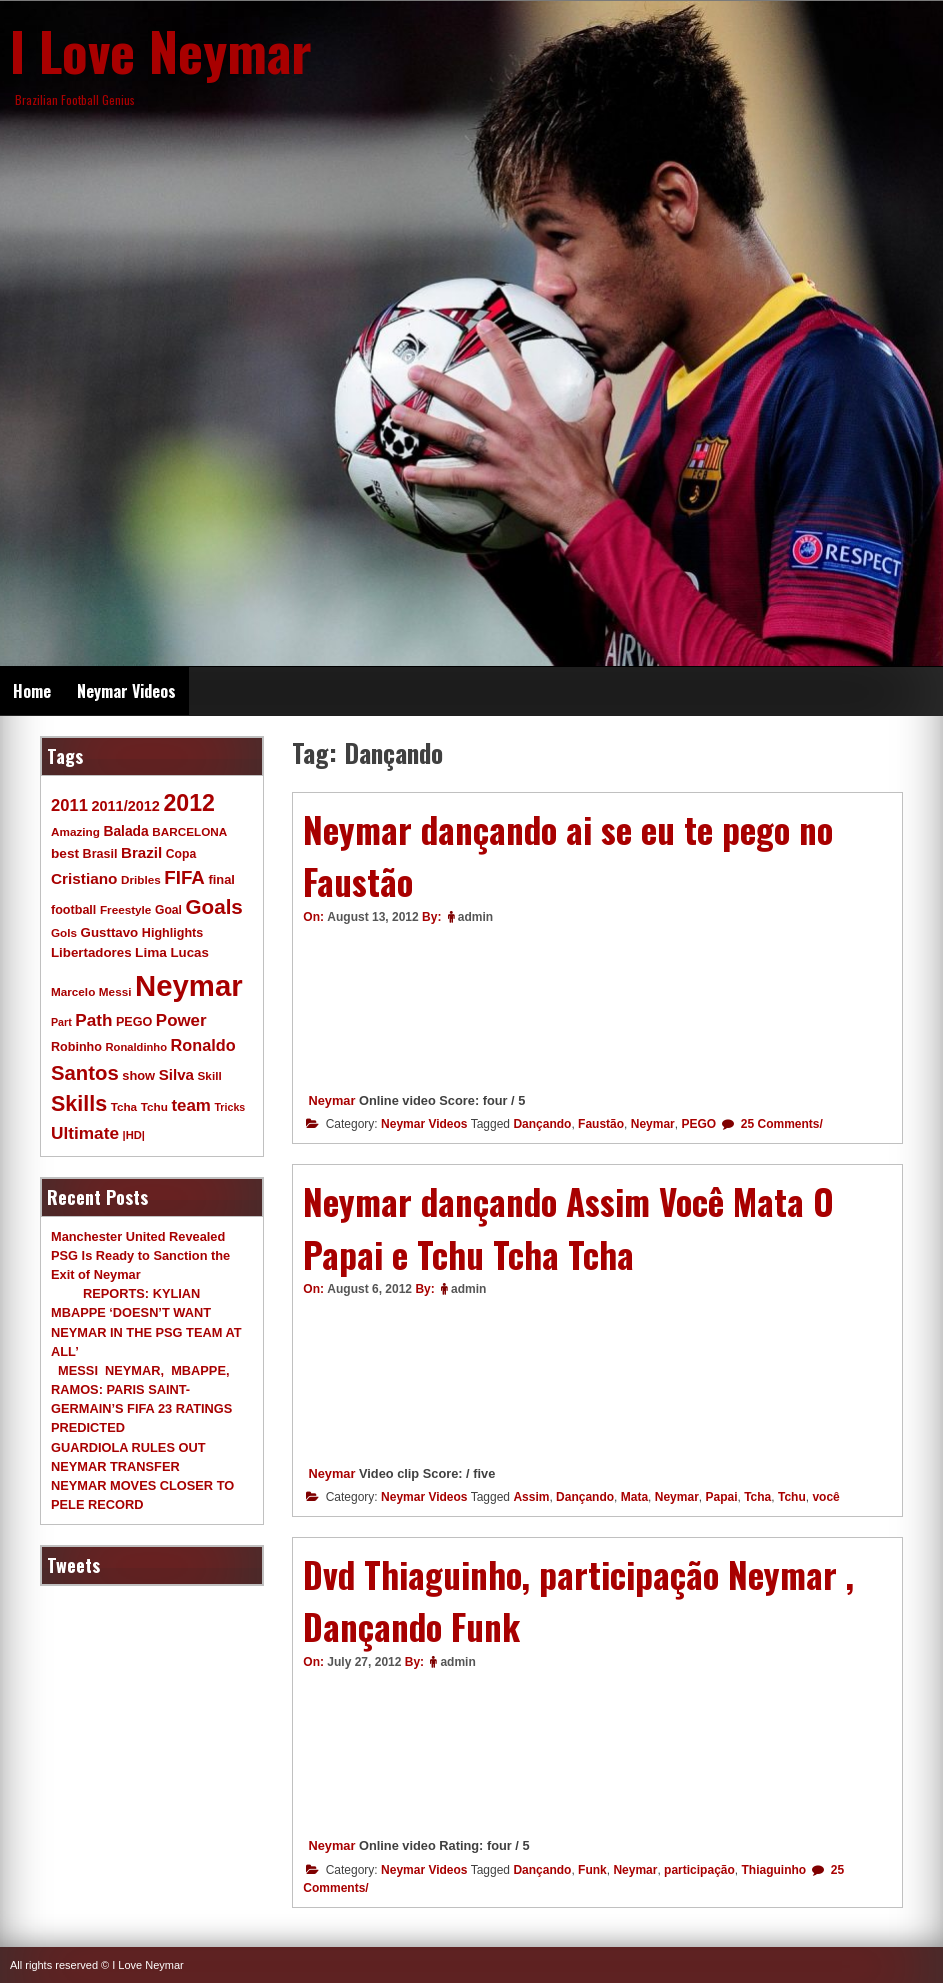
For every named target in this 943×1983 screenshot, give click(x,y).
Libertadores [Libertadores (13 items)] (91, 952)
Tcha (757, 1497)
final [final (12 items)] (221, 879)
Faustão (601, 1124)
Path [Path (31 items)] (93, 1020)
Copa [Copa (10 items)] (181, 854)
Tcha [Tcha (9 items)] (124, 1106)
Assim (531, 1497)
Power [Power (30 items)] (181, 1020)
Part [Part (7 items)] (61, 1022)
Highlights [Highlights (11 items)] (172, 933)
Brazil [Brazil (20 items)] (141, 852)
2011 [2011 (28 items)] (69, 805)
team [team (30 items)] (190, 1105)
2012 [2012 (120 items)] (189, 803)
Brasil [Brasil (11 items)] (100, 854)
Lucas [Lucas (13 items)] (189, 952)
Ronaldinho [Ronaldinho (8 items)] (137, 1047)
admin (475, 917)
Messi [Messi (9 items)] (115, 991)
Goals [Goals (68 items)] (214, 906)
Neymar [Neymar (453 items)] (189, 985)
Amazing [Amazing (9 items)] (75, 831)
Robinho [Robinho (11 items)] (76, 1047)
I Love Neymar (161, 50)
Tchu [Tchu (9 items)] (154, 1106)
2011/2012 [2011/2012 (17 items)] (125, 806)
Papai (721, 1497)
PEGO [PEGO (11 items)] (134, 1022)
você (825, 1497)
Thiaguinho (773, 1870)
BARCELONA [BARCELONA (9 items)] (189, 831)
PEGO (698, 1124)
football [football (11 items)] (73, 910)
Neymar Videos (126, 691)
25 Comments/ (779, 1124)
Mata (634, 1497)
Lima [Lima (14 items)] (151, 952)
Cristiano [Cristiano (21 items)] (84, 878)
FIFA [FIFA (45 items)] (184, 877)
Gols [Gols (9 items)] (64, 932)
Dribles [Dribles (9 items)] (141, 879)
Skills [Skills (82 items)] (79, 1104)
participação (699, 1870)
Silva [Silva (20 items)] (176, 1074)
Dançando (542, 1124)
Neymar (331, 1100)
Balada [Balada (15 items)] (125, 831)
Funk (592, 1870)
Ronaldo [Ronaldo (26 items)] (203, 1045)
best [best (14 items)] (65, 853)
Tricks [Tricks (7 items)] (229, 1107)
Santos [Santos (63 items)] (85, 1073)
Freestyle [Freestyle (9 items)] (125, 909)
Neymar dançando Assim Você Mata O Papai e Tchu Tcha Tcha (568, 1227)
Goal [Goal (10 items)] (168, 910)
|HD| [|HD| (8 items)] (134, 1135)
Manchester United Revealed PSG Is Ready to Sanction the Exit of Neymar (140, 1255)
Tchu (792, 1497)
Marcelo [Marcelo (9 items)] (73, 991)
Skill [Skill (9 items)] (210, 1075)
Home (32, 691)
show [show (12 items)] (138, 1075)
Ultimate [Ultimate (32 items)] (85, 1133)
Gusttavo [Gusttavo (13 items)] (110, 932)
